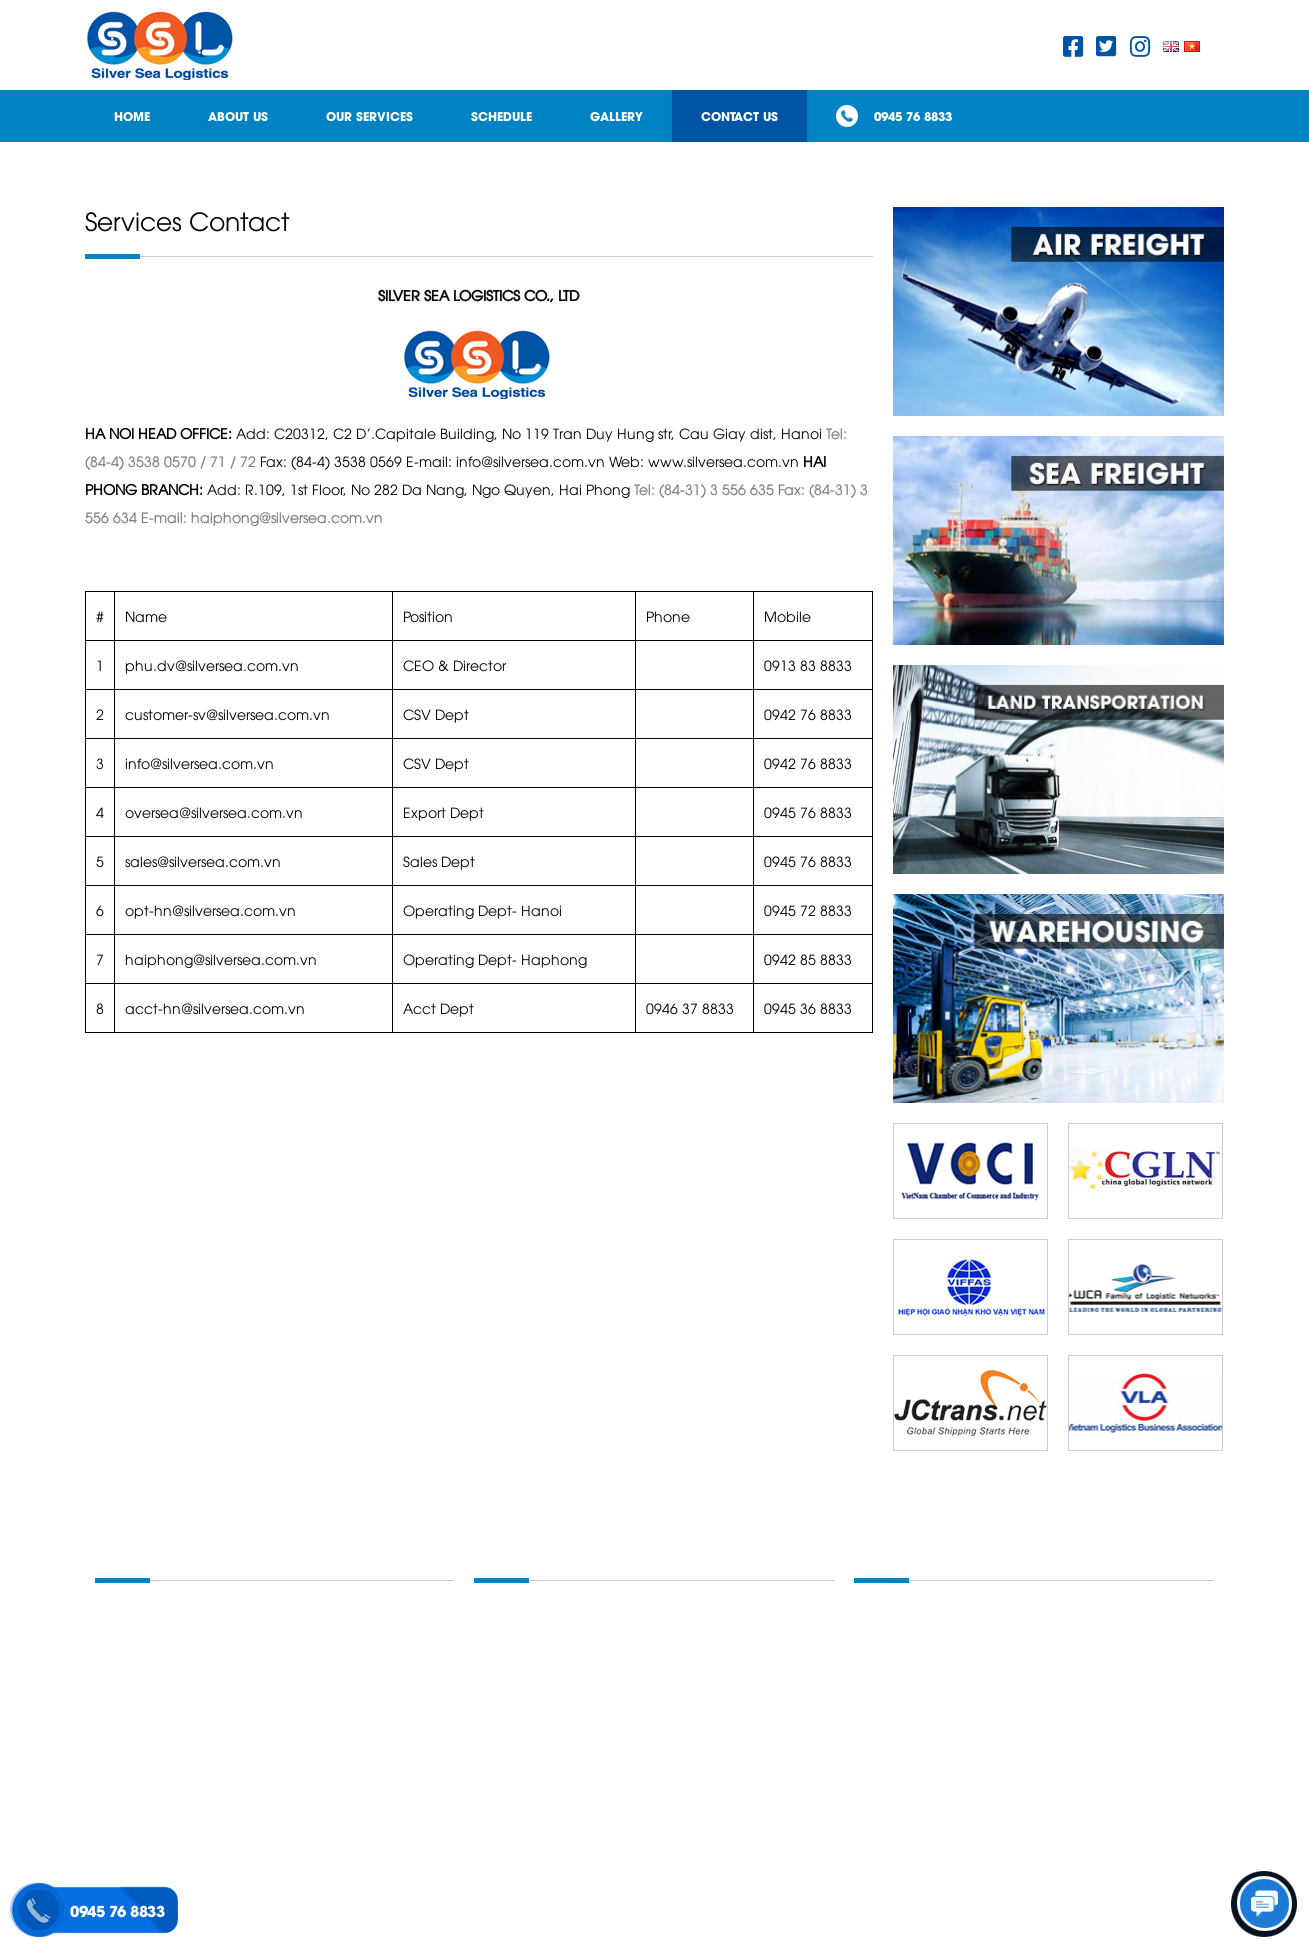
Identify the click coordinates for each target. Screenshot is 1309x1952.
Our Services (369, 115)
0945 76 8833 (913, 115)
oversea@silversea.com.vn (214, 811)
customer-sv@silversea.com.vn (227, 713)
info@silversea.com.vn (199, 762)
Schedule (501, 115)
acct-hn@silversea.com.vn (215, 1007)
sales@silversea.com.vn (203, 860)
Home (132, 115)
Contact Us (739, 115)
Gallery (616, 115)
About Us (238, 115)
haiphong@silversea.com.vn (221, 958)
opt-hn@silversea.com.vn (210, 909)
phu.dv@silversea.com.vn (212, 664)
